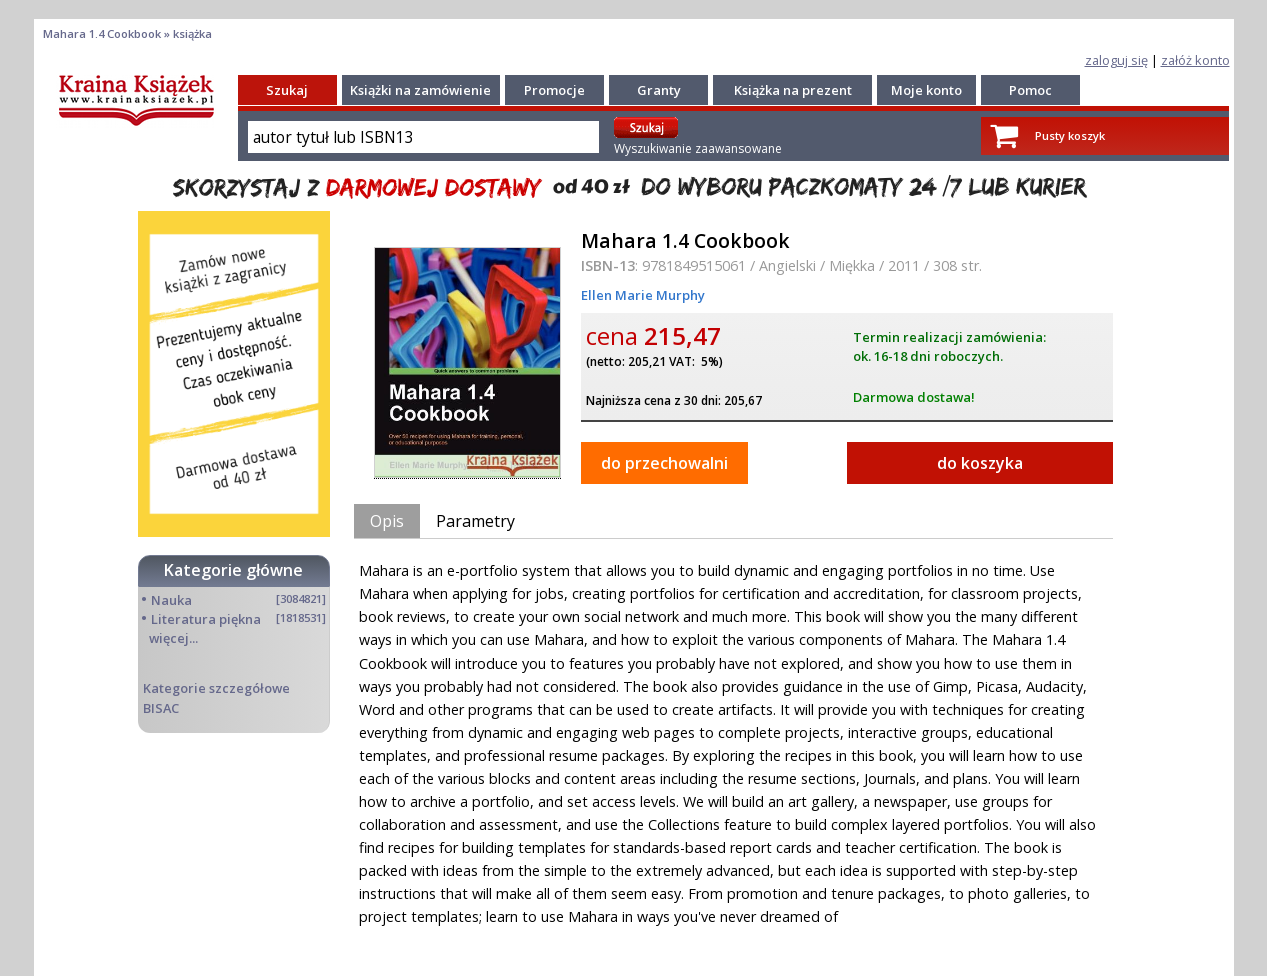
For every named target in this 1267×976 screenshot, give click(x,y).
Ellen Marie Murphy (643, 295)
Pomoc (1030, 90)
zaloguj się (1116, 60)
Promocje (554, 90)
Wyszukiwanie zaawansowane (698, 148)
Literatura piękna (206, 619)
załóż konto (1195, 60)
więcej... (173, 638)
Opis (387, 521)
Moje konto (926, 90)
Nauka (171, 600)
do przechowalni (664, 463)
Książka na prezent (793, 90)
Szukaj (287, 90)
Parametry (475, 521)
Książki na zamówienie (420, 90)
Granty (659, 90)
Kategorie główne (233, 570)
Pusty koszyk (1070, 135)
